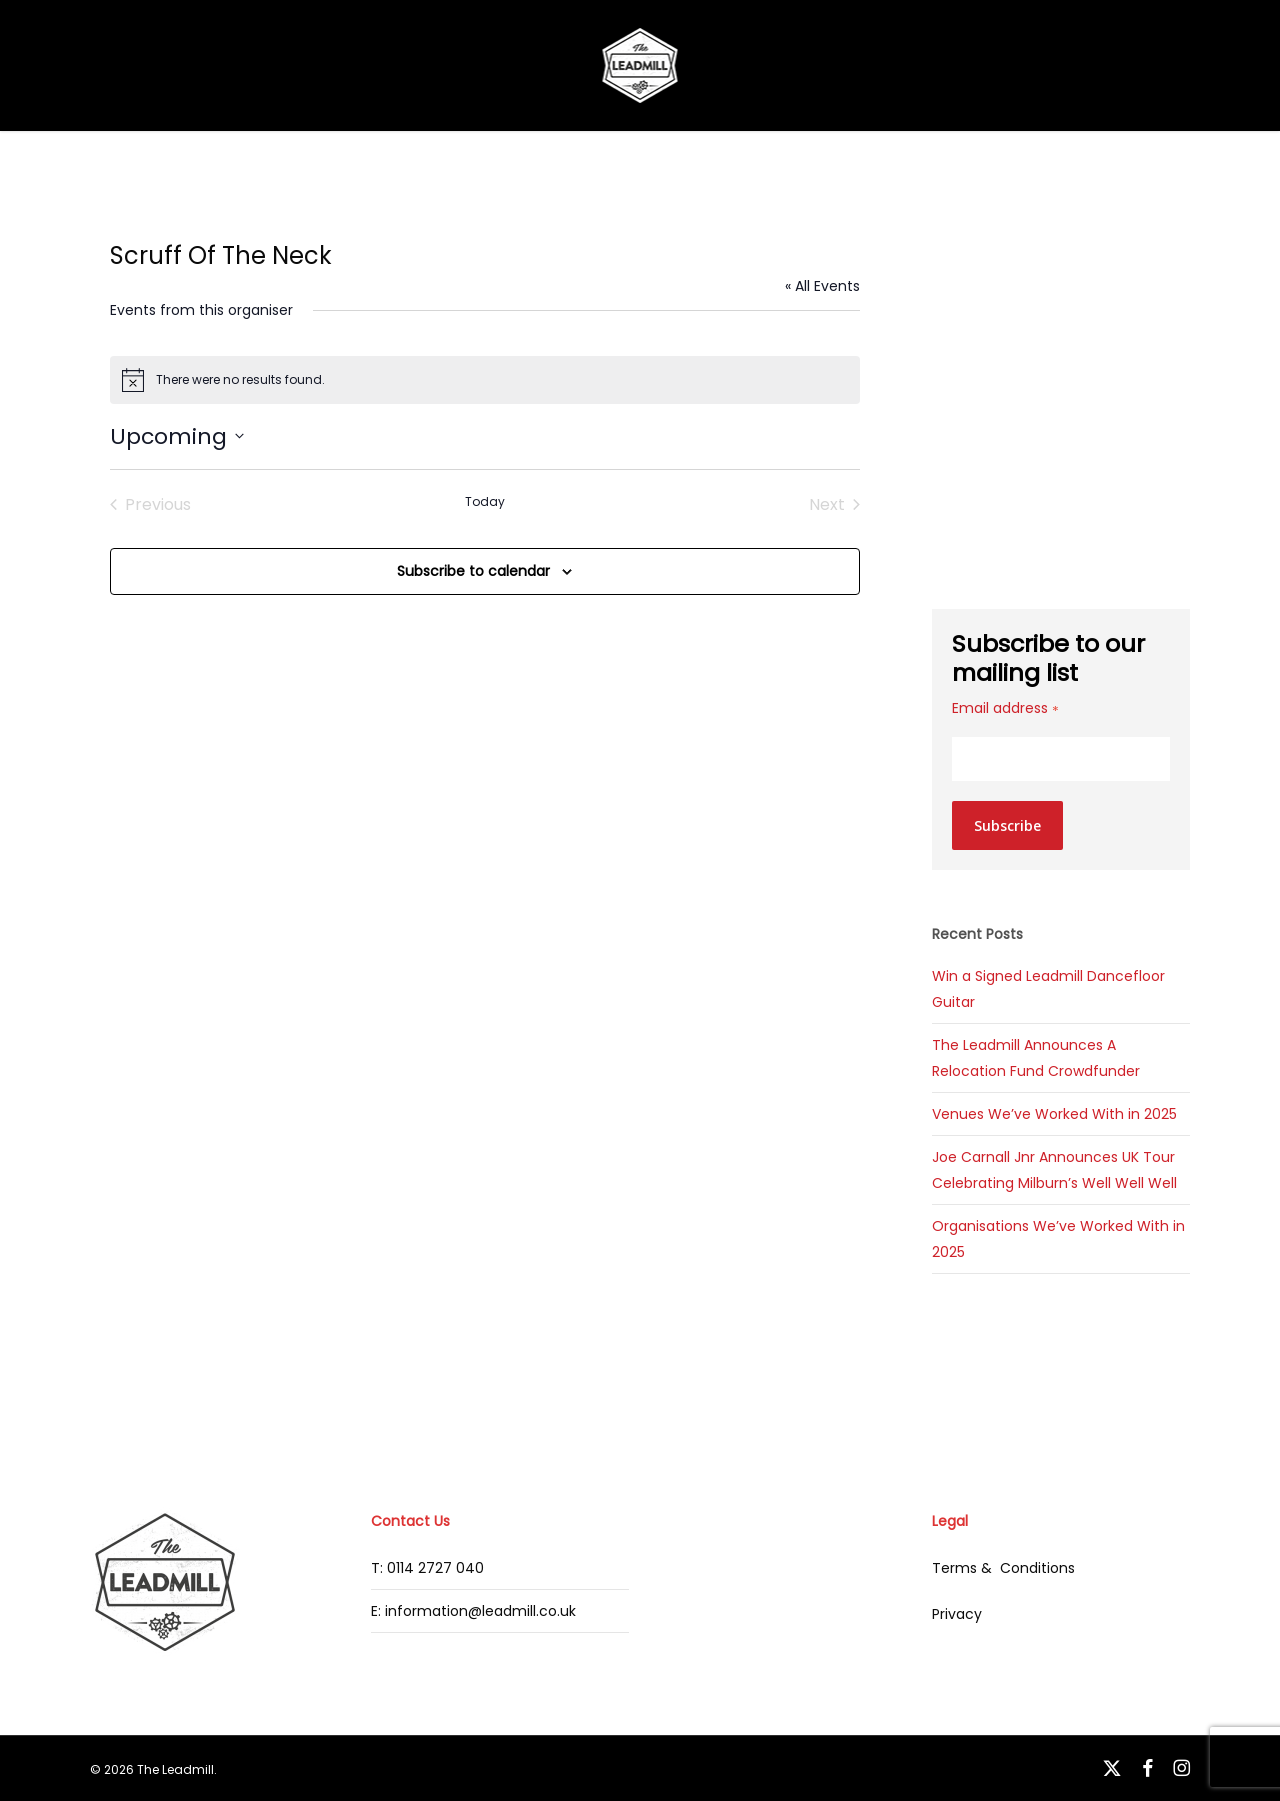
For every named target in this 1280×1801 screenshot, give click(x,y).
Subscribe (1007, 825)
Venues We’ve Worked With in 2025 (1054, 1114)
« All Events (822, 286)
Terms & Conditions (1003, 1568)
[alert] (485, 380)
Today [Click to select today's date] (485, 502)
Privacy (957, 1614)
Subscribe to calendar (473, 571)
